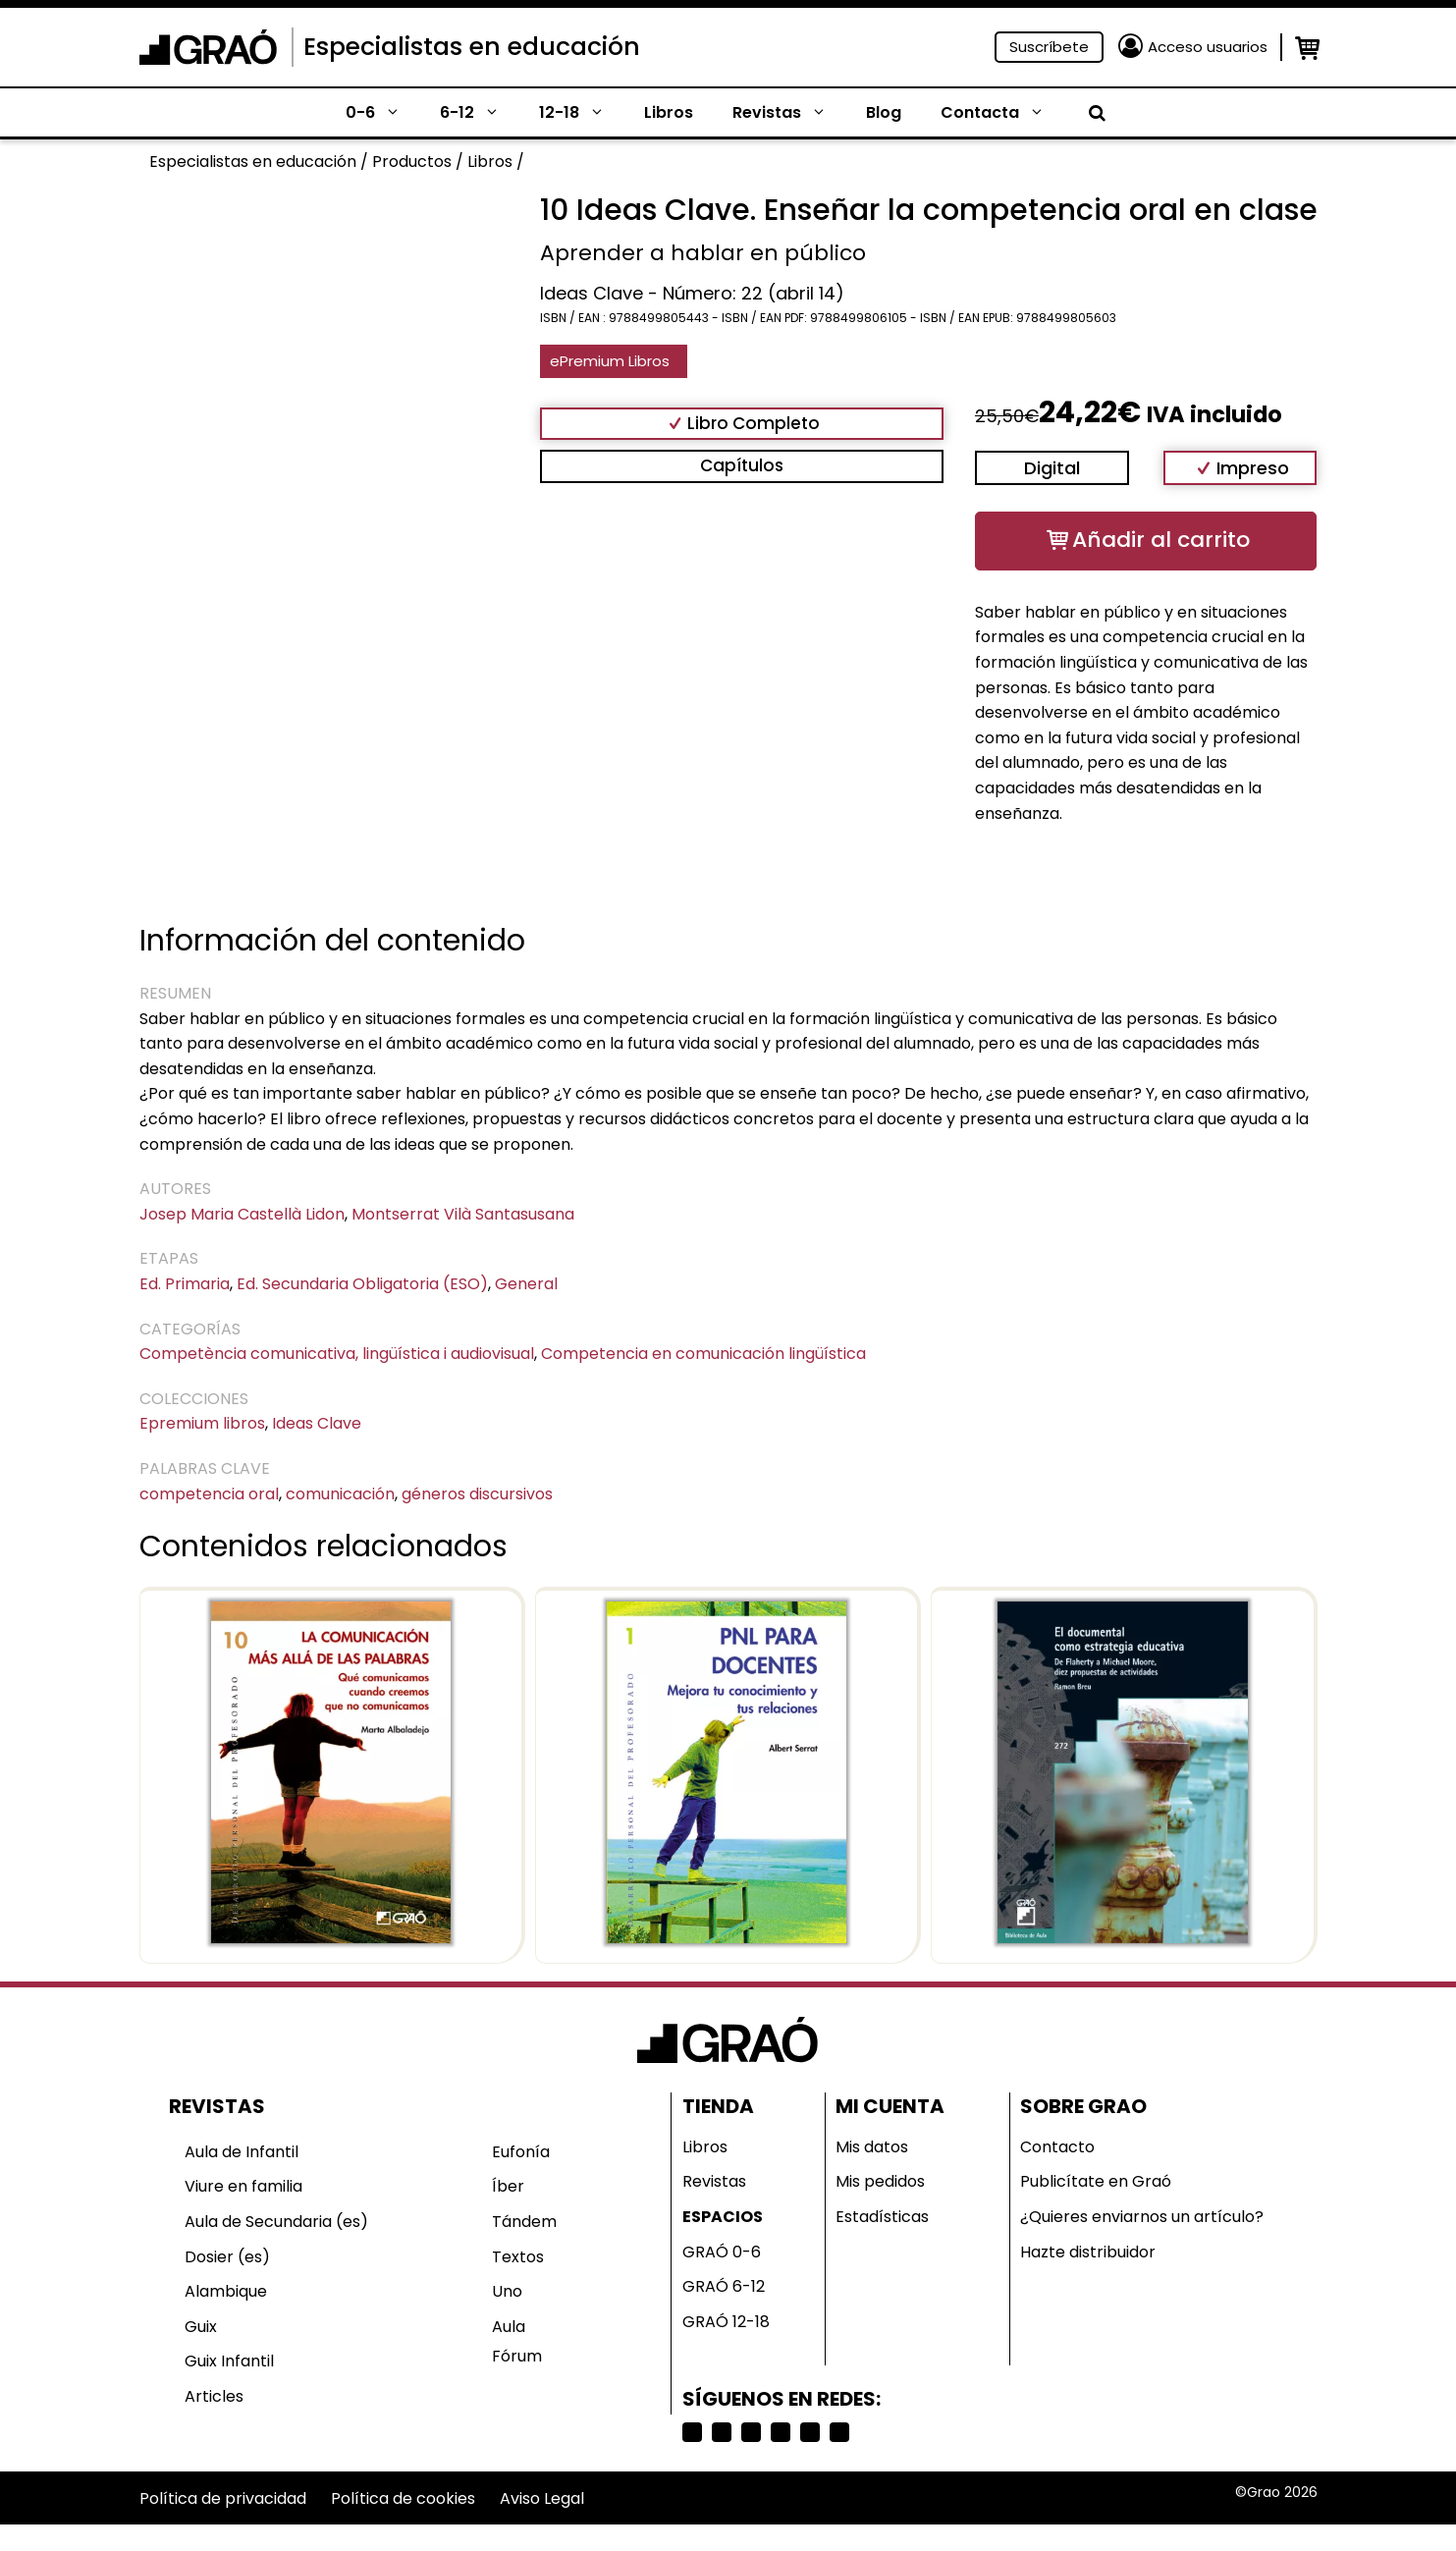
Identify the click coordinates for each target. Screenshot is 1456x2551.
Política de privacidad (222, 2498)
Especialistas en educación (471, 46)
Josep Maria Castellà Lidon (242, 1214)
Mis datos (872, 2147)
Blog (883, 112)
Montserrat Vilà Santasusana (462, 1214)
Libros (668, 112)
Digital (1052, 468)
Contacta (1002, 113)
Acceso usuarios (1207, 46)
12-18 (581, 113)
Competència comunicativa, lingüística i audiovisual (336, 1353)
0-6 (383, 113)
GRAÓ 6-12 (723, 2286)
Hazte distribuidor (1088, 2252)
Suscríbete (1049, 46)
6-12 (479, 113)
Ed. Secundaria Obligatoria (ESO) (362, 1284)
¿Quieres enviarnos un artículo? (1142, 2216)
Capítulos (741, 465)
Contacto (1057, 2147)
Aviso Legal (542, 2498)
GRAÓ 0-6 (721, 2252)
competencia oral (209, 1494)
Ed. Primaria (184, 1284)
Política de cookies (403, 2498)
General (526, 1284)
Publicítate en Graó (1095, 2181)
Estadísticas (882, 2216)
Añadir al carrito (1161, 539)
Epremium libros (202, 1423)
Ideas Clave (316, 1423)
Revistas (789, 113)
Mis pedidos (880, 2181)
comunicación (340, 1494)
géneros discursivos (477, 1494)
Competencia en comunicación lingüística (703, 1353)
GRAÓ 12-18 (726, 2321)
